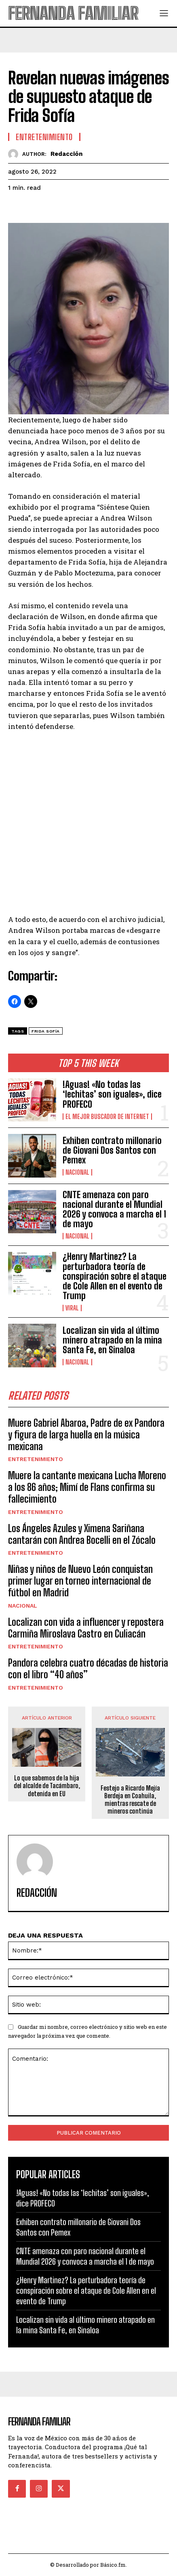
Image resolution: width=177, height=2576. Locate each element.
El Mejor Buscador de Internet (107, 1116)
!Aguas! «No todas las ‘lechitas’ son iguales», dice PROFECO (112, 1094)
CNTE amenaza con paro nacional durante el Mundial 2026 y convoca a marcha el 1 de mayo (114, 1209)
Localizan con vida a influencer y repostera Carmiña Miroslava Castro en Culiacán (86, 1628)
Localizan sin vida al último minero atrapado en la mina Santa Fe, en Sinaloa (112, 1340)
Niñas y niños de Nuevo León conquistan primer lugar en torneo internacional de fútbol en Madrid (80, 1580)
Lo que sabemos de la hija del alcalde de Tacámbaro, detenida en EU (47, 1785)
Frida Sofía (46, 1031)
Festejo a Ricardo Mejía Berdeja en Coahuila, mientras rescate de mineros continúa (130, 1799)
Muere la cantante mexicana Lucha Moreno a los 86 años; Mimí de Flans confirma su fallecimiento (87, 1487)
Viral (72, 1308)
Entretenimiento (35, 1459)
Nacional (77, 1172)
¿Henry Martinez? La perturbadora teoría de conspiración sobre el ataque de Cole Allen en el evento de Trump (114, 1276)
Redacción (66, 153)
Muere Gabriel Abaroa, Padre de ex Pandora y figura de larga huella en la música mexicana (86, 1434)
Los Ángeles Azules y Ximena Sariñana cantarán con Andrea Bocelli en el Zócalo (82, 1534)
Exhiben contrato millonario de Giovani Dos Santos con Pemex (112, 1150)
